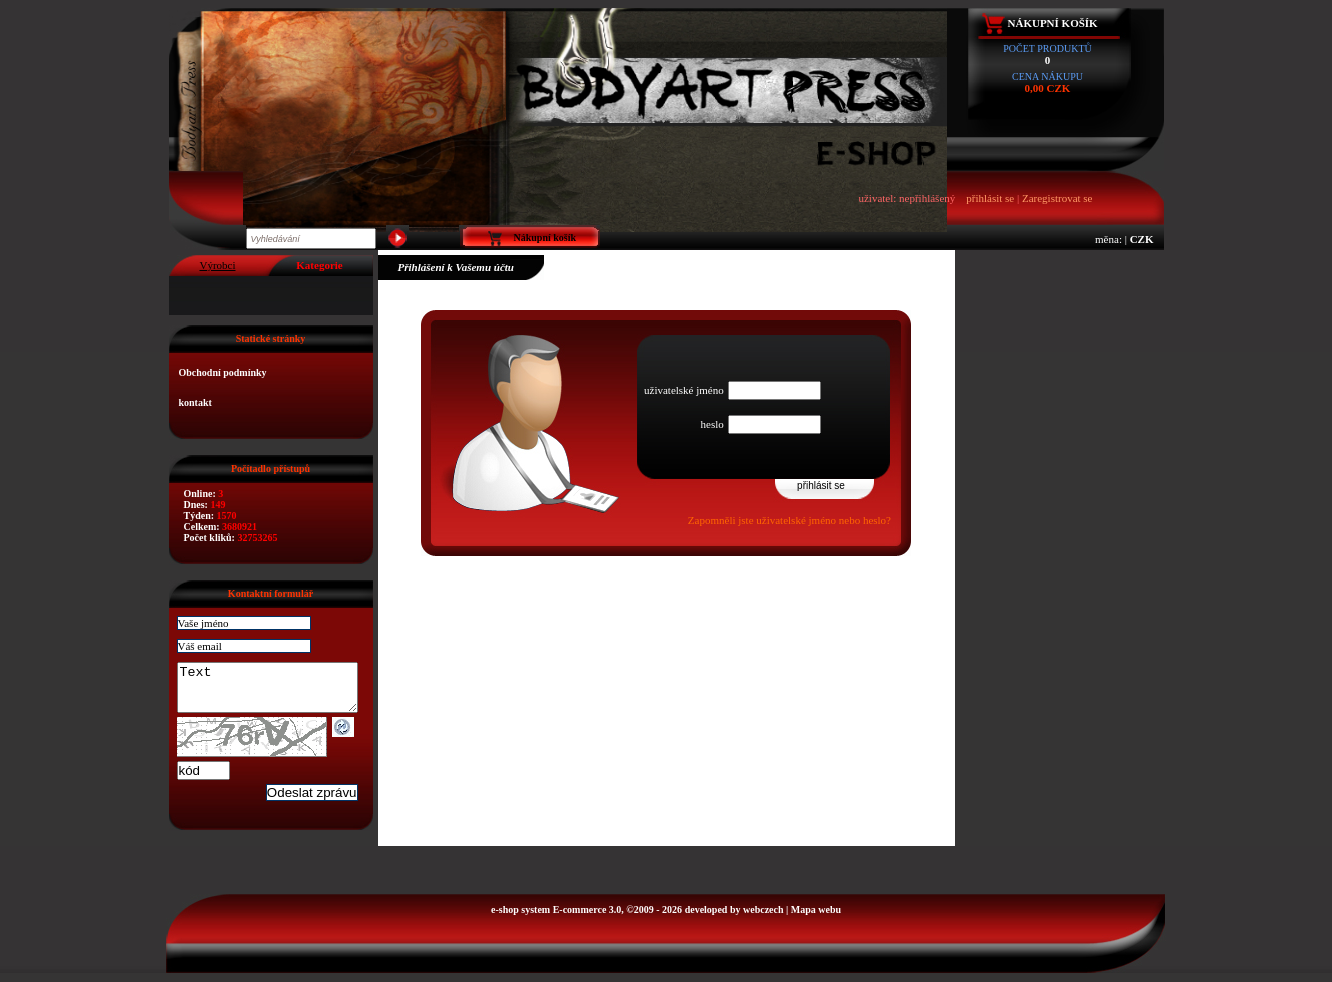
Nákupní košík (1053, 23)
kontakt (195, 402)
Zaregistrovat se (1057, 198)
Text (277, 692)
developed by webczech (734, 918)
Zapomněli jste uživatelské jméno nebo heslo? (789, 520)
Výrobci (217, 265)
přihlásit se (990, 198)
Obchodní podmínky (223, 372)
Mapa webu (816, 918)
